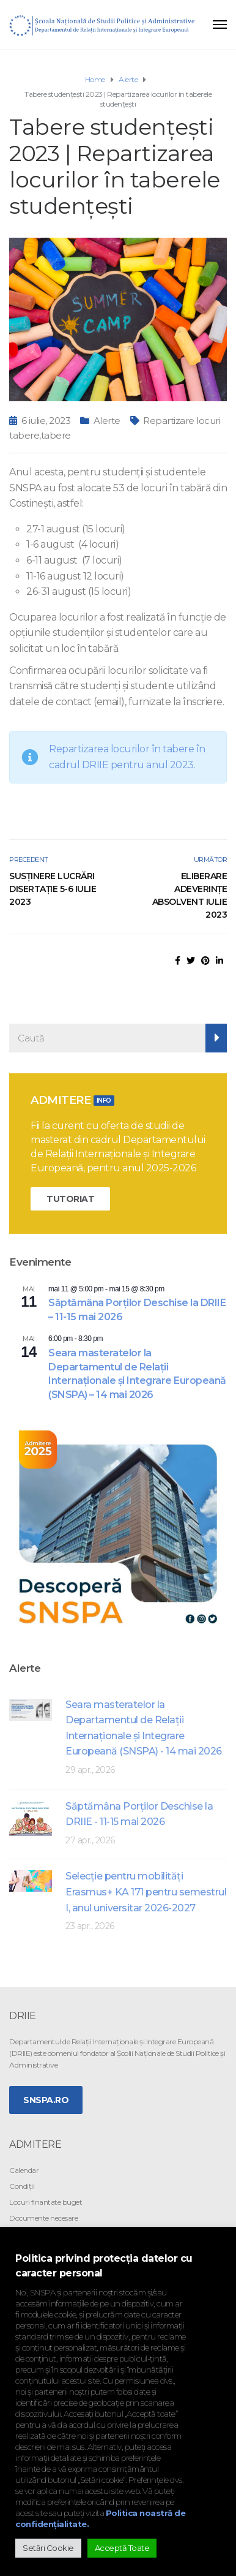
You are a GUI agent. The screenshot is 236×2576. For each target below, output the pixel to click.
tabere (56, 435)
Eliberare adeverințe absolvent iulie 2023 (189, 895)
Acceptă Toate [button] (122, 2548)
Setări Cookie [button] (48, 2548)
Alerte (107, 420)
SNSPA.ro (45, 2100)
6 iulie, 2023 (46, 420)
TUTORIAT (70, 1198)
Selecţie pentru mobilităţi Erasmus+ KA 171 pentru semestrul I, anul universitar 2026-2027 (145, 1891)
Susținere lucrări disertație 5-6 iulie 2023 (52, 889)
